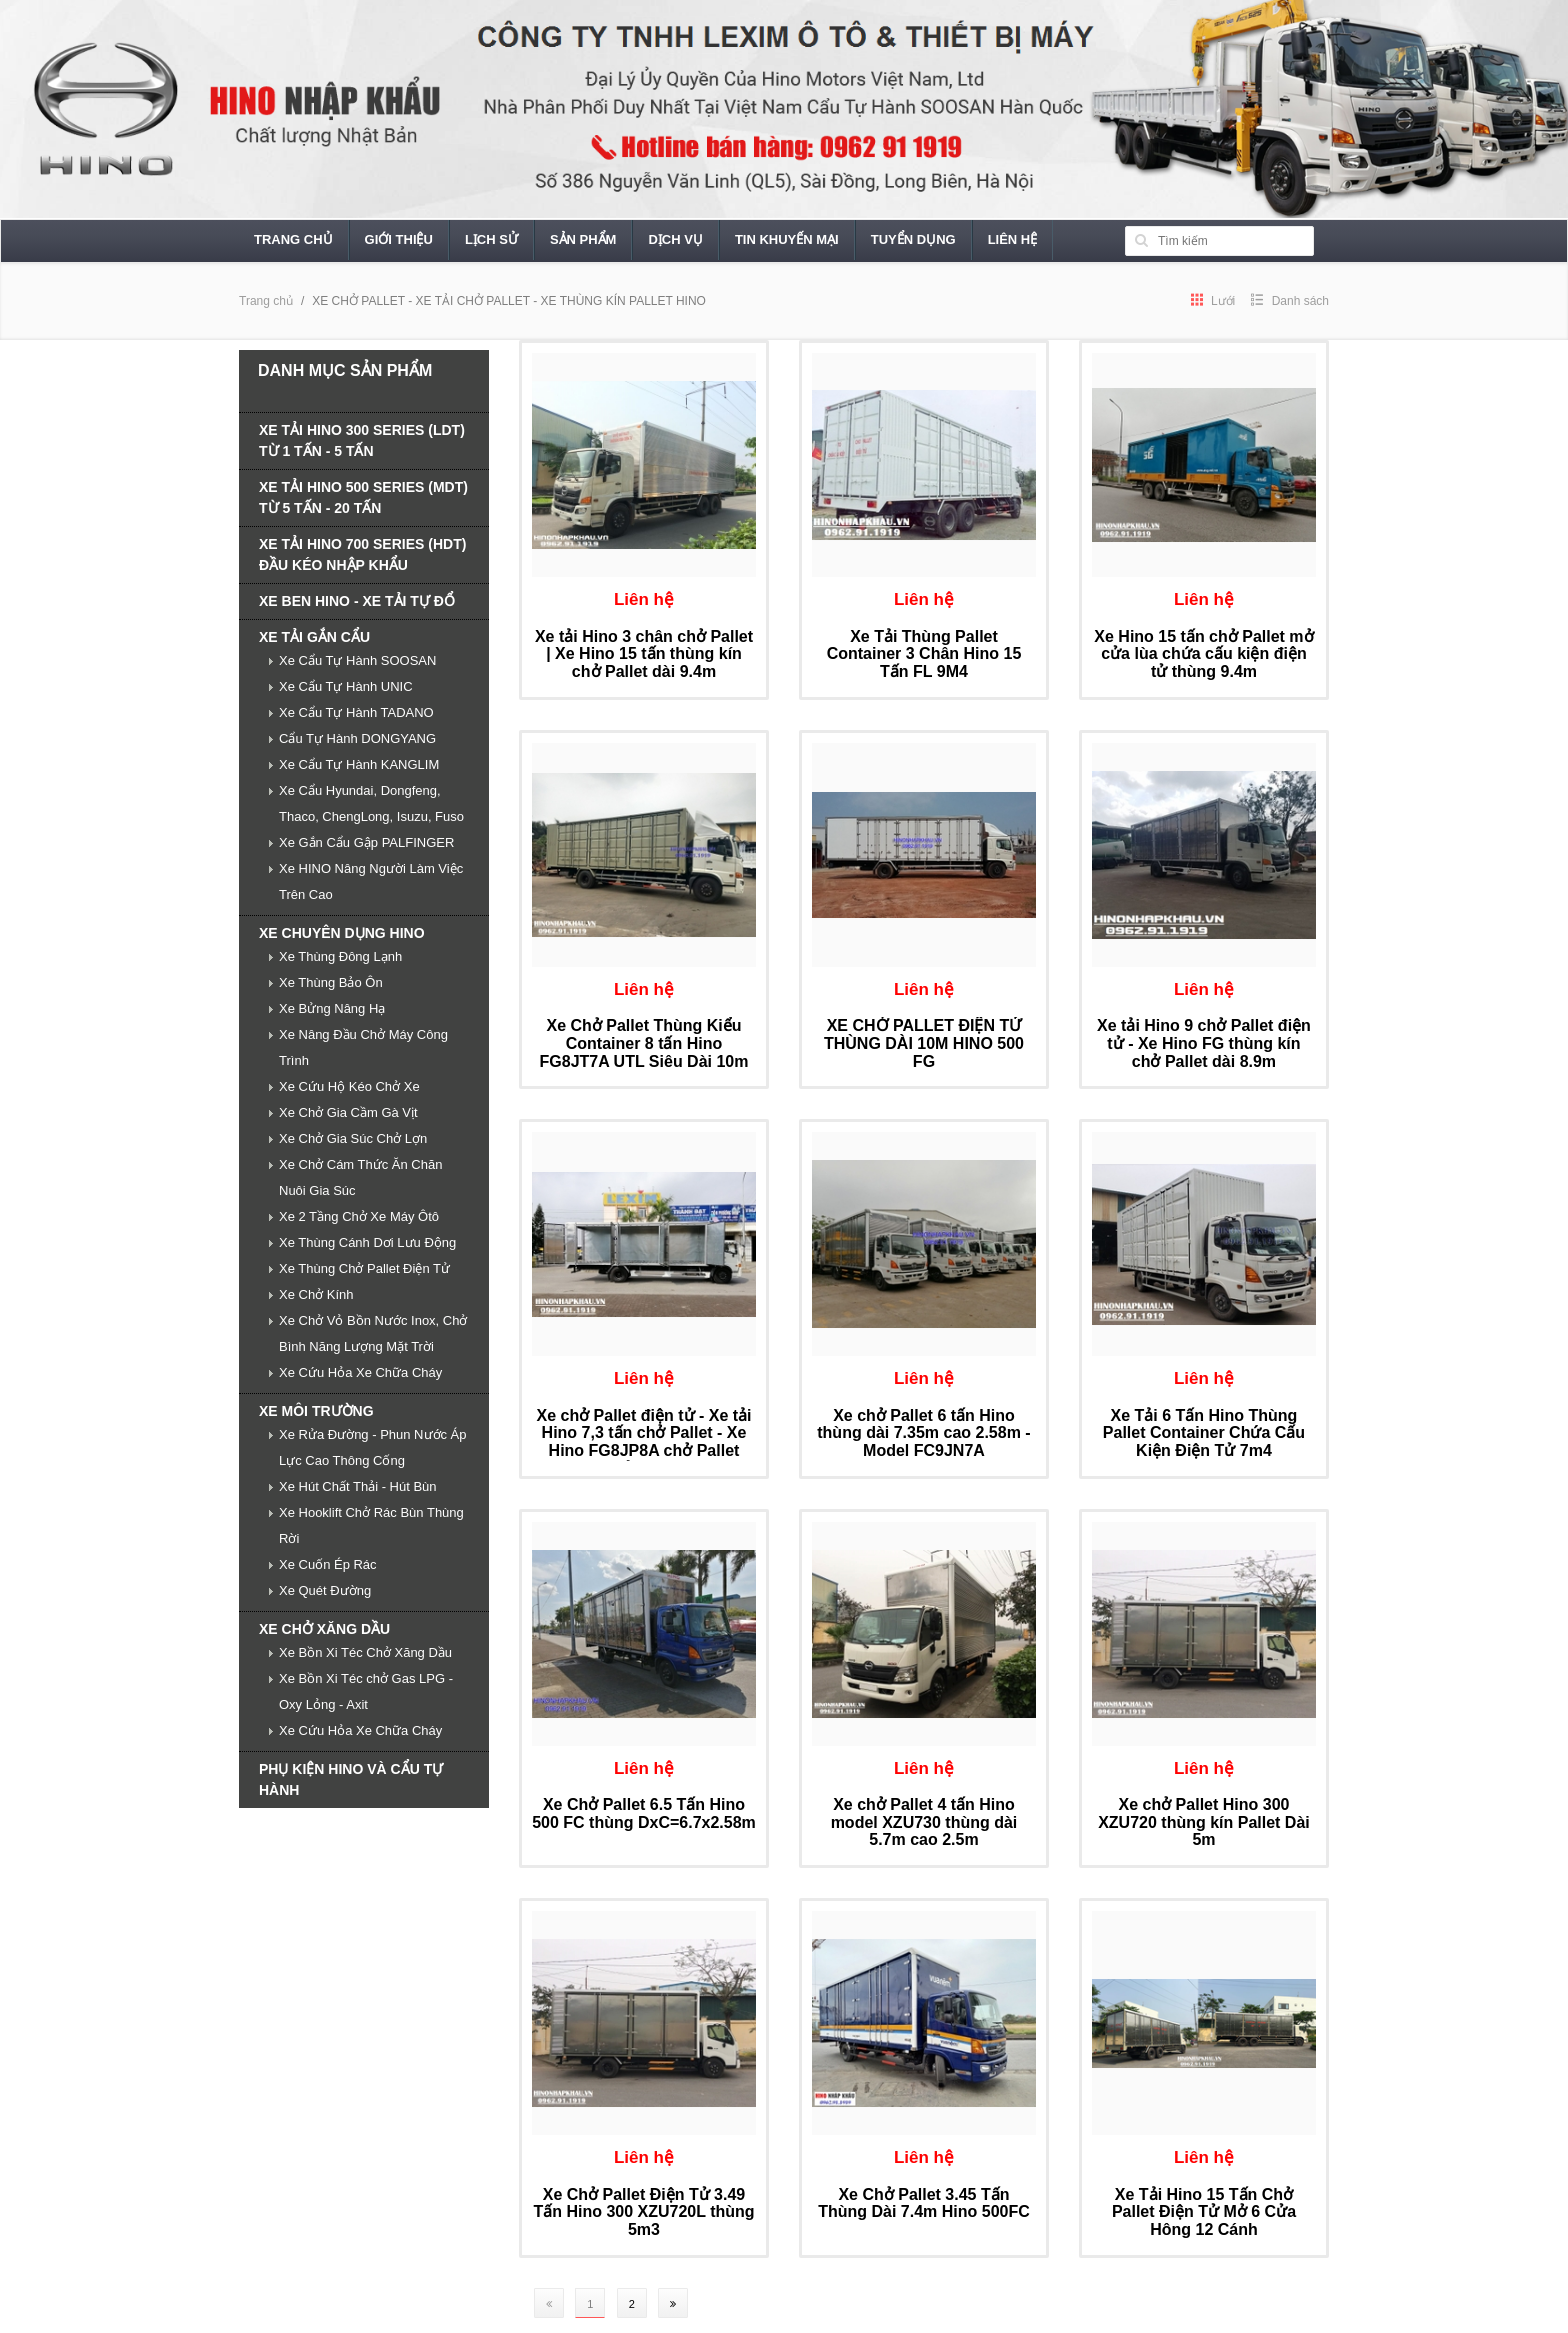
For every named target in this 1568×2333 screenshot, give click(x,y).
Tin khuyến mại (787, 239)
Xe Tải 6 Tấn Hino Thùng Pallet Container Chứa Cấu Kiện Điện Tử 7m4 (1204, 1433)
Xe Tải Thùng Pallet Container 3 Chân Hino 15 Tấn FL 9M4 (924, 654)
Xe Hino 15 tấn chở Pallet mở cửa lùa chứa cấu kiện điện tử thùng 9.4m (1203, 654)
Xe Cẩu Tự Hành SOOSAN (357, 660)
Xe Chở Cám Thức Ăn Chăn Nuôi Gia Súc (360, 1177)
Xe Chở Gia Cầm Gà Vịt (348, 1112)
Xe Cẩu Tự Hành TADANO (356, 712)
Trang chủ (293, 239)
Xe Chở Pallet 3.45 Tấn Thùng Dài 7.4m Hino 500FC (924, 2203)
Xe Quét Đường (325, 1590)
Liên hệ (1013, 239)
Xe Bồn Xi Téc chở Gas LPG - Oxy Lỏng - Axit (366, 1691)
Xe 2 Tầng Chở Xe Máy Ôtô (359, 1216)
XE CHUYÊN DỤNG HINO (342, 933)
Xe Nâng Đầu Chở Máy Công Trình (363, 1047)
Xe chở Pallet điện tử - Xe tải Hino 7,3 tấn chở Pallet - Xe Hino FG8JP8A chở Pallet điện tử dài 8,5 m (643, 1442)
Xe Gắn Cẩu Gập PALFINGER (366, 842)
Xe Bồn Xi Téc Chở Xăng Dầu (365, 1652)
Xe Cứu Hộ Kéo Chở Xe (349, 1086)
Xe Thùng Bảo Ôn (331, 982)
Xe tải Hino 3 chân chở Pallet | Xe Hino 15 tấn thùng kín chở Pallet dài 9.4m (644, 654)
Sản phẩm (583, 239)
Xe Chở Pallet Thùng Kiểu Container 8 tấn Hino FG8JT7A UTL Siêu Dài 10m (644, 1043)
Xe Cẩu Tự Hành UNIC (346, 686)
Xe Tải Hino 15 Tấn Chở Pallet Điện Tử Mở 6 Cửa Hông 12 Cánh (1204, 2212)
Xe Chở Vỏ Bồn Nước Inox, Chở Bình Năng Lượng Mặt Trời (373, 1333)
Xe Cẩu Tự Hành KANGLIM (359, 764)
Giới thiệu (399, 239)
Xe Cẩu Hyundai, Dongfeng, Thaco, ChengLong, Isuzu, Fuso (371, 803)
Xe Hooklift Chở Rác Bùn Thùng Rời (371, 1525)
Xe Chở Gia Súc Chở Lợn (353, 1138)
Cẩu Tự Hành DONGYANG (357, 738)
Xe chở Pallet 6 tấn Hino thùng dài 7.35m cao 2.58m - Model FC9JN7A (923, 1433)
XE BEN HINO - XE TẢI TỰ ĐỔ (357, 601)
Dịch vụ (675, 239)
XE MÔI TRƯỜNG (316, 1411)
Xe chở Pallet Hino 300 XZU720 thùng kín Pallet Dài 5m (1204, 1822)
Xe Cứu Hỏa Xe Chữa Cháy (360, 1372)
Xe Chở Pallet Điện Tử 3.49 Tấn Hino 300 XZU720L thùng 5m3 (643, 2212)
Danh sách (1290, 301)
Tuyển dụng (913, 239)
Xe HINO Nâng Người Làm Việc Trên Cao (371, 881)
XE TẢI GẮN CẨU (314, 637)
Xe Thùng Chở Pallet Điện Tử (364, 1268)
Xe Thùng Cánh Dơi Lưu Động (367, 1242)
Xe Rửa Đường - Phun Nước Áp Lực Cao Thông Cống (373, 1447)
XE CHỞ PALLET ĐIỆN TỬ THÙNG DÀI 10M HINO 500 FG (924, 1043)
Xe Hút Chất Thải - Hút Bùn (358, 1486)
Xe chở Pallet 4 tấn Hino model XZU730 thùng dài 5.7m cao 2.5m (924, 1822)
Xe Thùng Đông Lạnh (340, 956)
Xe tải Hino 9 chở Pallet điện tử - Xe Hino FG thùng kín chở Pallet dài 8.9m (1204, 1043)
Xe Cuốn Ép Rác (328, 1564)
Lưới (1213, 301)
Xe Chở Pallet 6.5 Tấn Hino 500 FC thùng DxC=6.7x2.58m (644, 1813)
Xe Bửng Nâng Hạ (332, 1008)
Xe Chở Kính (316, 1294)
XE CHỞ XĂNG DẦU (324, 1629)
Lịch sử (491, 239)
